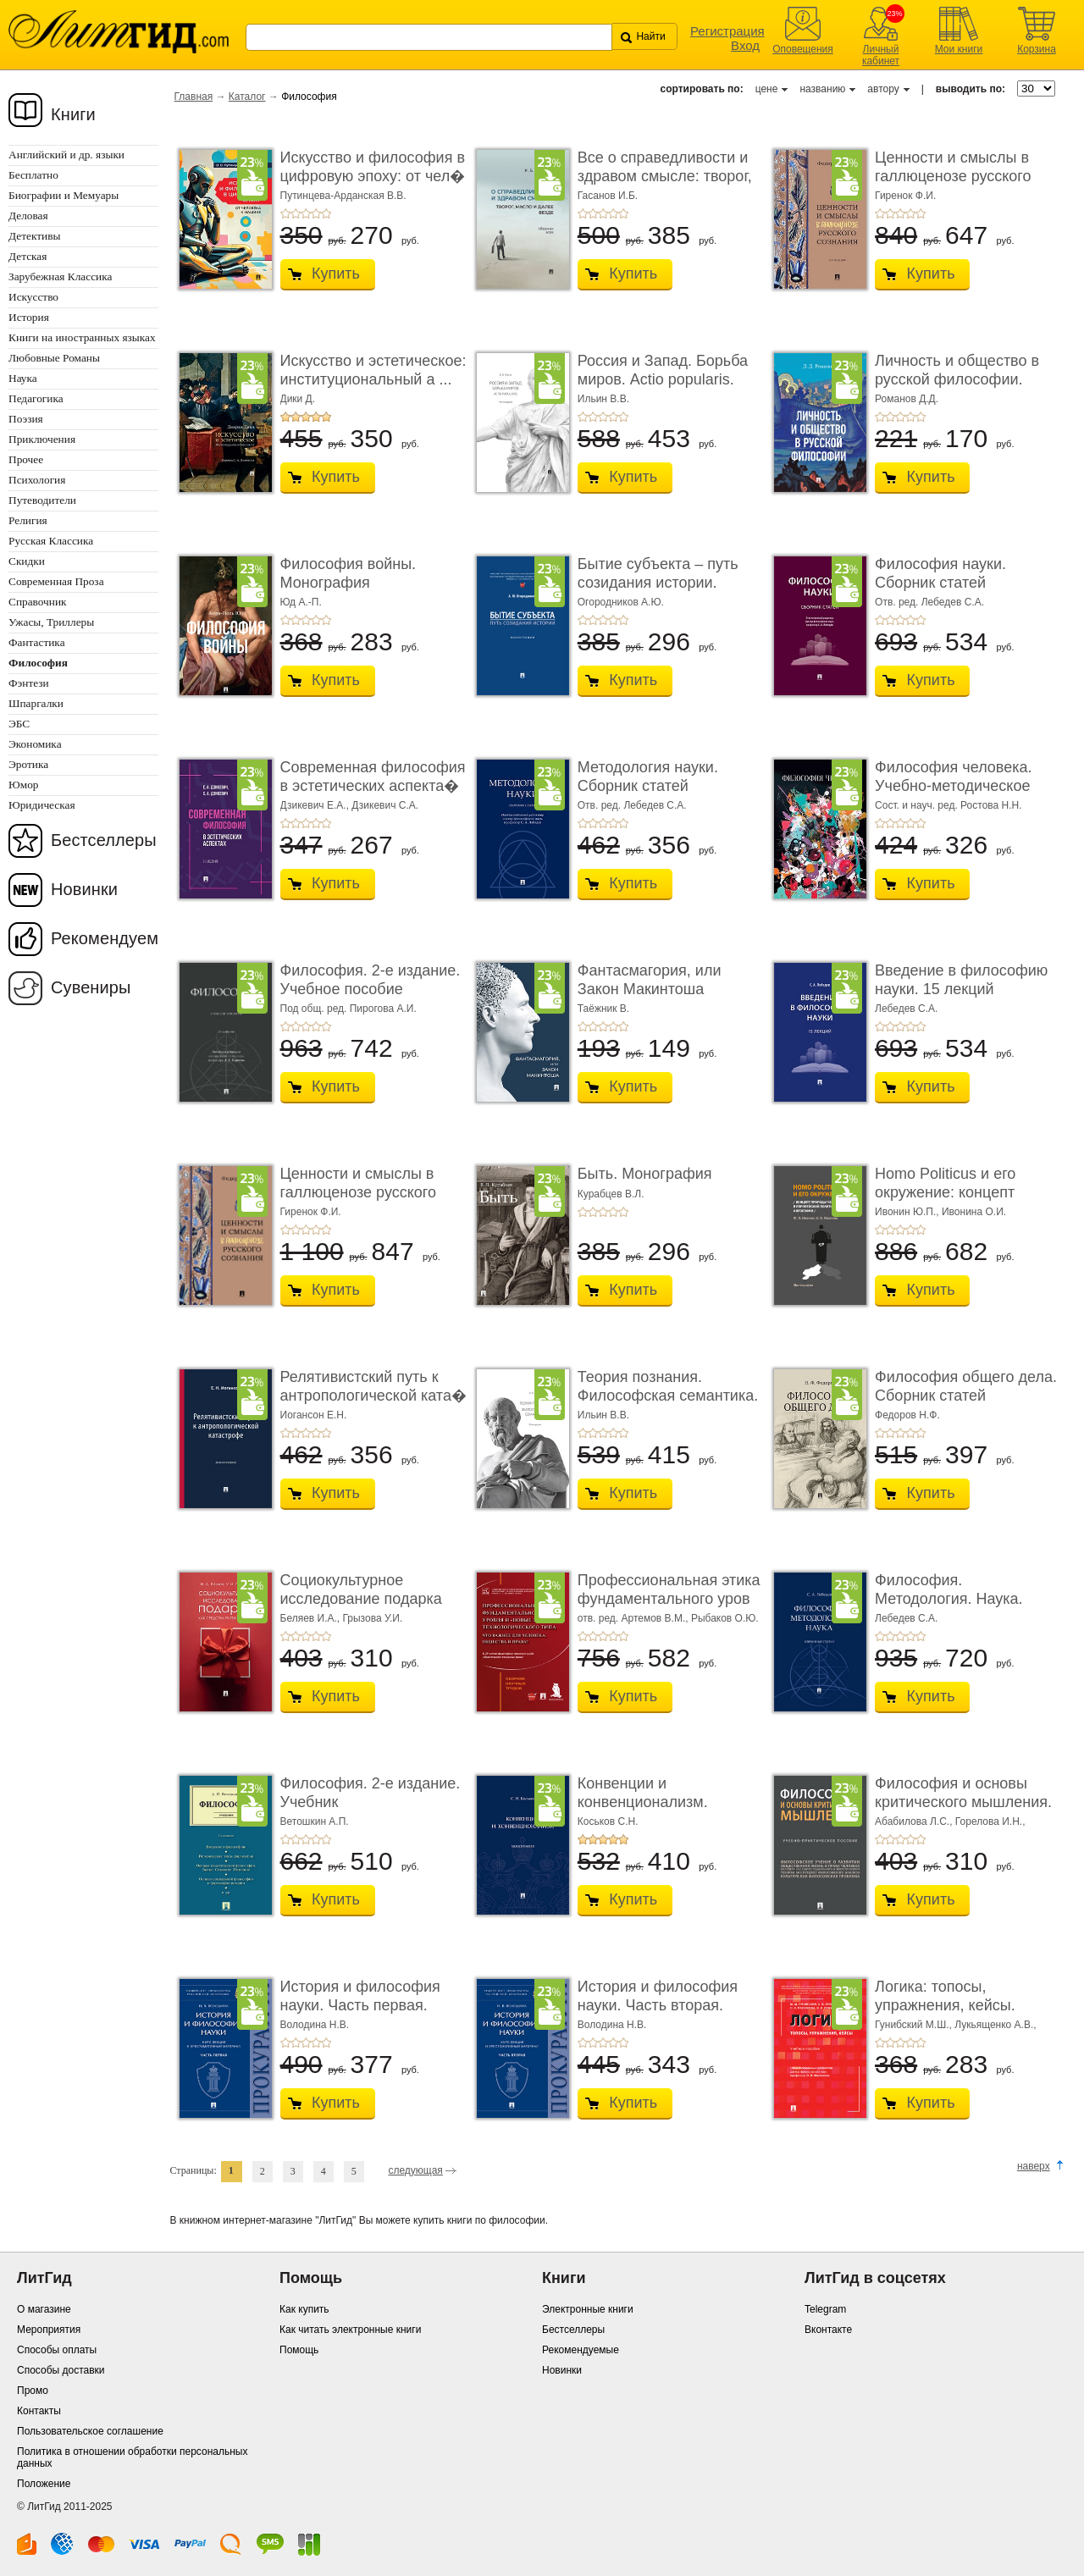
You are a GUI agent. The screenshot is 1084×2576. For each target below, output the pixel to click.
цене (766, 89)
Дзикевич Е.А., (316, 805)
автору (883, 89)
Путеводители (42, 500)
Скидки (26, 561)
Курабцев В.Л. (611, 1194)
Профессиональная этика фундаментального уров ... (669, 1598)
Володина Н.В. (315, 2025)
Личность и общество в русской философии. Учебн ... (957, 379)
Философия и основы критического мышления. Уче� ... (963, 1801)
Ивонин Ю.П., (908, 1212)
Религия (27, 520)
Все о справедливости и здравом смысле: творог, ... (665, 175)
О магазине (44, 2309)
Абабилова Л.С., (915, 1821)
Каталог (247, 96)
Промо (32, 2390)
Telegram (825, 2309)
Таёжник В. (603, 1008)
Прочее (25, 459)
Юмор (23, 784)
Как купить (304, 2309)
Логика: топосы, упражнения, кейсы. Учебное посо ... (945, 2005)
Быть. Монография (645, 1173)
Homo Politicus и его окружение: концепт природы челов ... (945, 1192)
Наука (22, 378)
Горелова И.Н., (990, 1821)
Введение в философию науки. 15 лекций (961, 980)
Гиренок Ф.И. (905, 196)
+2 (295, 213)
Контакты (39, 2411)
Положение (43, 2484)
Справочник (37, 601)
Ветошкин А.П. (314, 1821)
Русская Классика (50, 540)
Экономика (35, 744)
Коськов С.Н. (608, 1821)
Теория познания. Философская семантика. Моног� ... (668, 1395)
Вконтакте (828, 2330)
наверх (1033, 2166)
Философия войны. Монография (348, 573)
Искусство (33, 296)
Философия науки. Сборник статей (940, 573)
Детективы (34, 235)
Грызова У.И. (373, 1618)
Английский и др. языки (66, 154)
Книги (73, 114)
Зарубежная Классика (60, 276)
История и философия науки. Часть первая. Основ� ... (360, 2005)
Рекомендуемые (580, 2350)
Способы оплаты (57, 2350)
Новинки (84, 889)
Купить (336, 273)
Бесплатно (33, 175)
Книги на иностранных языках (82, 337)
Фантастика (36, 642)
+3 (306, 213)
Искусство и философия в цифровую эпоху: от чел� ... (373, 175)
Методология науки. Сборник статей (648, 776)
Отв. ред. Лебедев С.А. (929, 602)
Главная (193, 96)
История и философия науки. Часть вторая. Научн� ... (658, 2005)
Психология (36, 479)
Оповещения (802, 49)
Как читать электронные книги (350, 2330)
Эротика (28, 764)
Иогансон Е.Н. (313, 1415)
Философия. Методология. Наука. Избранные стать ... (949, 1598)
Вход (745, 45)
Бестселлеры (104, 840)
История (28, 317)
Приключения (41, 439)
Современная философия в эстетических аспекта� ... (373, 785)
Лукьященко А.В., (995, 2025)
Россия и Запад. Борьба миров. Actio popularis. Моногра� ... (663, 379)
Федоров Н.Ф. (907, 1415)
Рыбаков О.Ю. (725, 1618)
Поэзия (25, 418)
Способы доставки (61, 2370)
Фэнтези (28, 683)
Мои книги (959, 49)
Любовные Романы (54, 357)
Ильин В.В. (603, 399)
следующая (415, 2170)
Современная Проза (56, 581)
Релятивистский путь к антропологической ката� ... (373, 1395)
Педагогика (36, 398)
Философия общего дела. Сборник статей (966, 1386)
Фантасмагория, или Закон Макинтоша (650, 980)
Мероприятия (48, 2330)
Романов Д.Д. (906, 399)
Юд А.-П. (301, 602)
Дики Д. (298, 399)
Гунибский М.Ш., (914, 2025)
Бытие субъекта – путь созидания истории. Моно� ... (658, 582)
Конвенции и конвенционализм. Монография (643, 1801)
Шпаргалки (36, 703)
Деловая (28, 215)
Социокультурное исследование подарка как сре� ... (361, 1598)
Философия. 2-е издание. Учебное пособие (370, 980)
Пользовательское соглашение (90, 2431)
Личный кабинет (880, 55)
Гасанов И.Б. (608, 196)
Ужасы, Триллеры (51, 622)
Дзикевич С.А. (384, 805)
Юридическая (41, 805)
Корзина (1036, 49)
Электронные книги (587, 2309)
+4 (316, 213)
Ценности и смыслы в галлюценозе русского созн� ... (953, 175)
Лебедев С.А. (906, 1008)
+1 (285, 213)
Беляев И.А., (311, 1618)
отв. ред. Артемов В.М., (634, 1618)
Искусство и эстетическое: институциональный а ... (373, 370)
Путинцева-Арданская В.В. (343, 196)
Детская (27, 256)
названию (822, 89)
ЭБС (19, 723)
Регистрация (727, 31)
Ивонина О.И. (974, 1212)
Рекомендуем (104, 938)
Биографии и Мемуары (63, 195)
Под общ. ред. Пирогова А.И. (348, 1008)
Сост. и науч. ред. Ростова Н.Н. (948, 805)
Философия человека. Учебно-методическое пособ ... (953, 785)
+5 (326, 213)
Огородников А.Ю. (621, 602)
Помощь (298, 2350)
